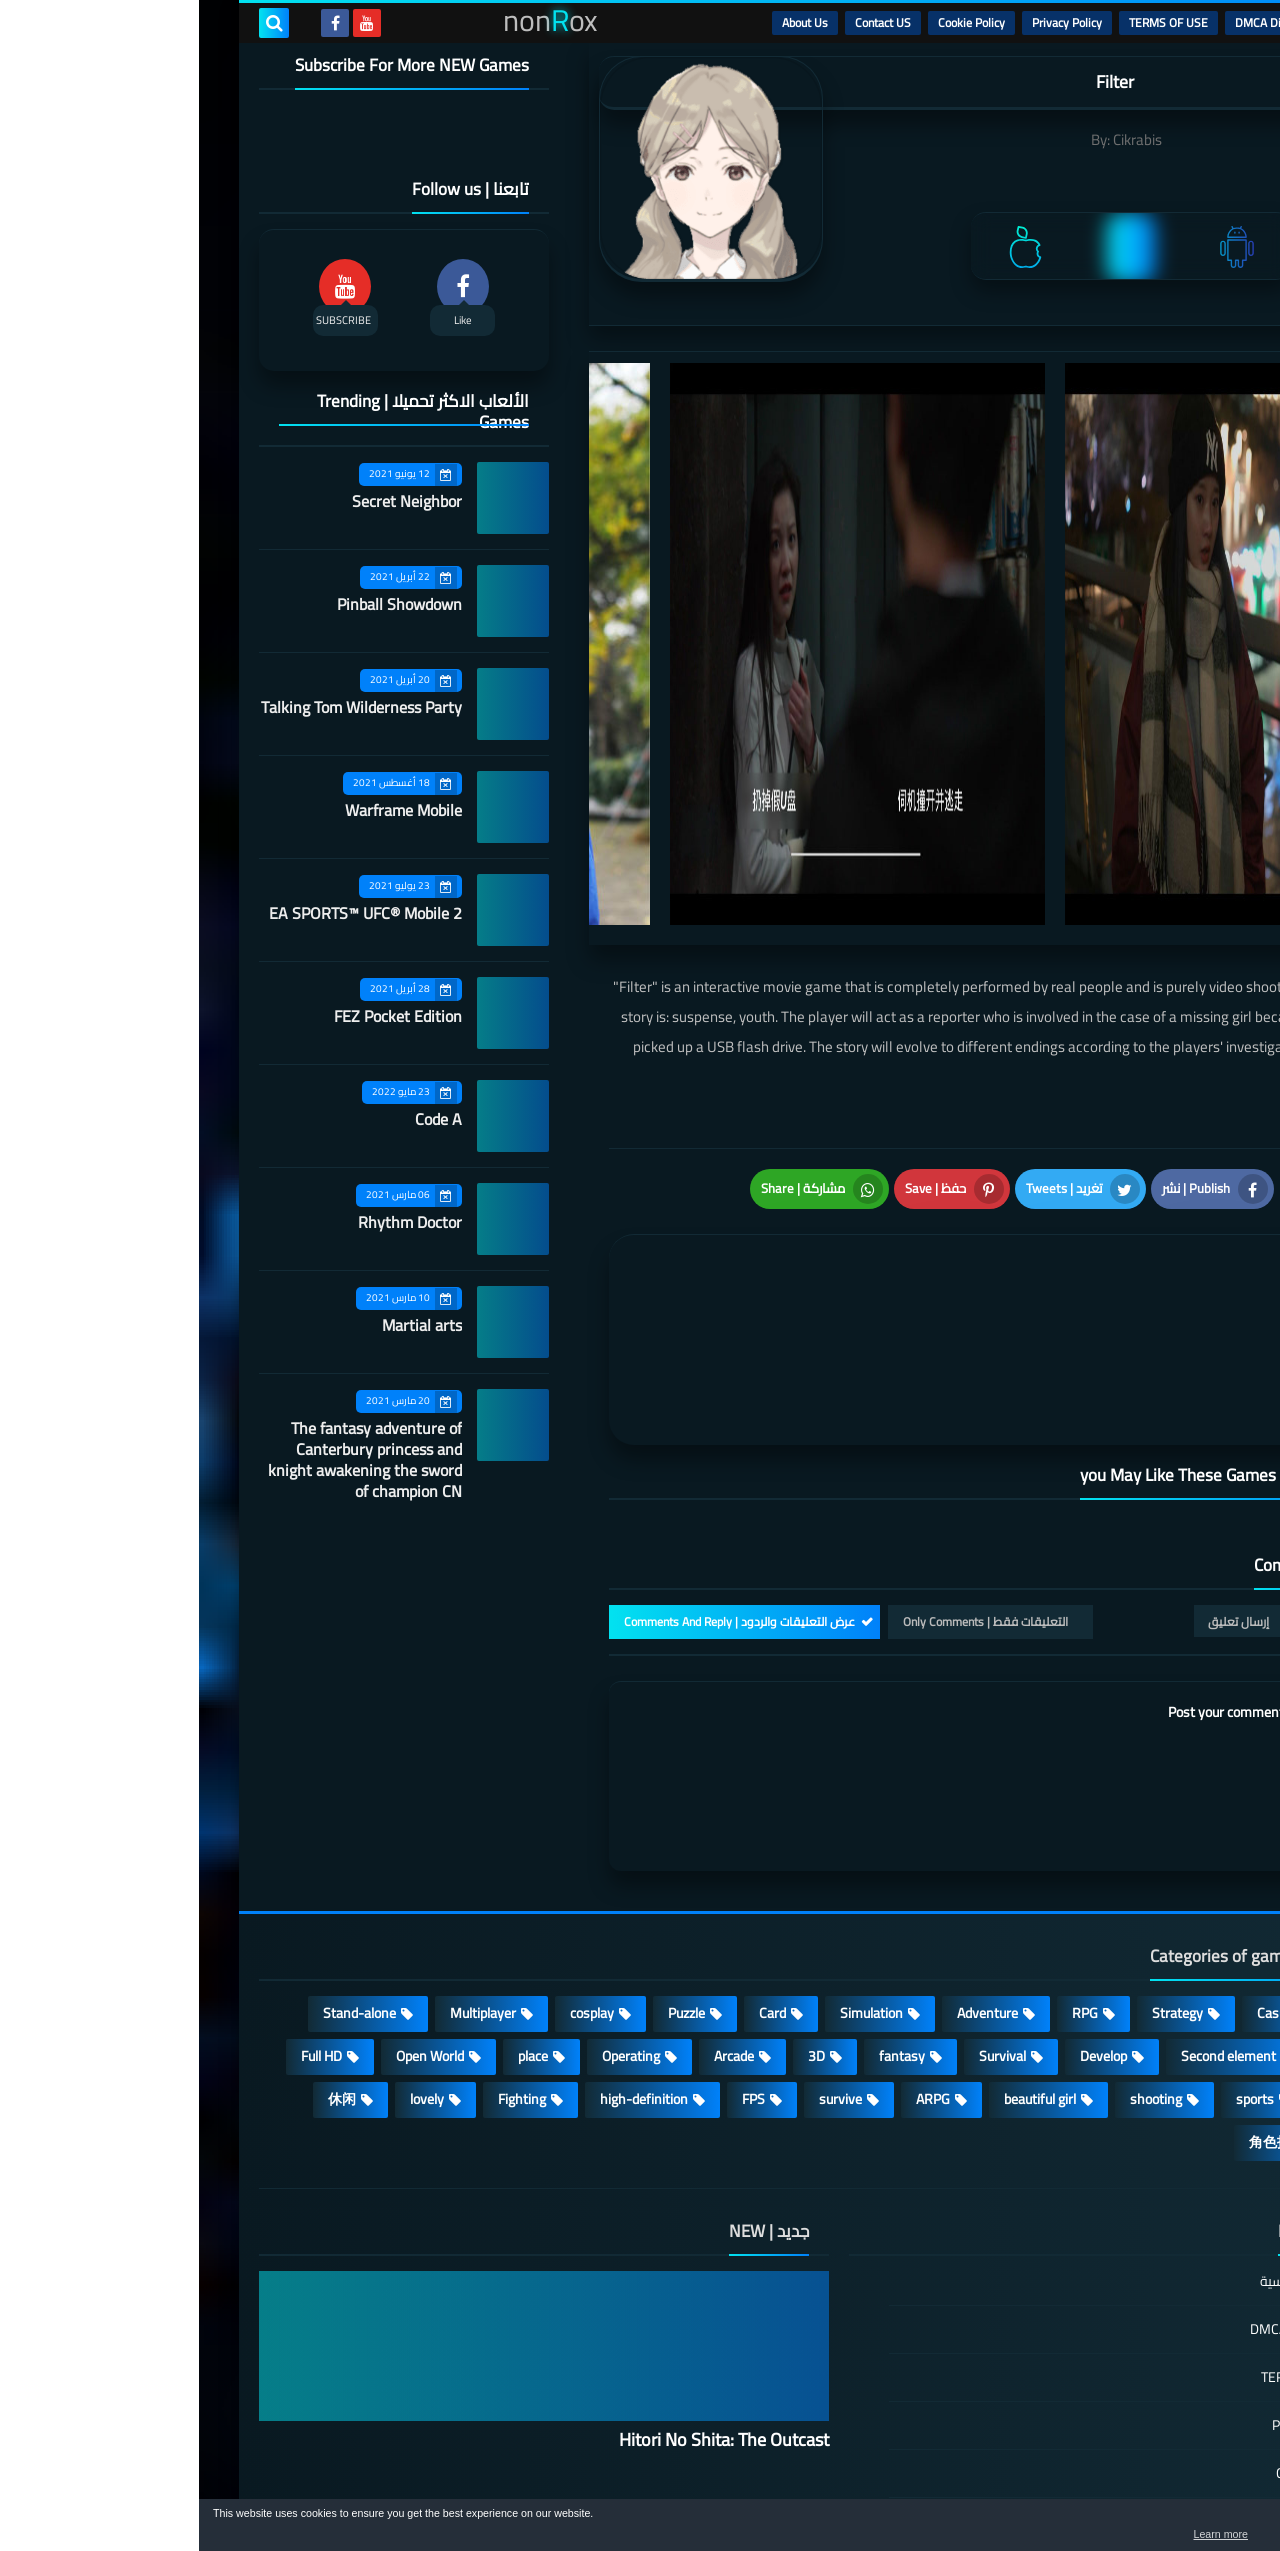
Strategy (978, 1866)
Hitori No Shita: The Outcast (525, 2292)
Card (573, 1866)
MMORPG (1158, 1952)
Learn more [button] (1086, 2535)
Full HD (122, 1909)
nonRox (1069, 2488)
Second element (1029, 1909)
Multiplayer (284, 1866)
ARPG (734, 1952)
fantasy (703, 1909)
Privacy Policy (868, 22)
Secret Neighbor (208, 501)
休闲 (143, 1952)
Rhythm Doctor (211, 1222)
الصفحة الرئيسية (1107, 2135)
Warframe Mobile (204, 810)
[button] (1202, 2529)
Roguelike (1159, 1909)
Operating (432, 1909)
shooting (957, 1952)
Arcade (535, 1909)
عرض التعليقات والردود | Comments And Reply (540, 1474)
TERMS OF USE (969, 22)
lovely (228, 1952)
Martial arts (223, 1325)
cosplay (393, 1866)
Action (1169, 1866)
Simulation (672, 1866)
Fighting (323, 1952)
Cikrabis (938, 139)
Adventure (788, 1866)
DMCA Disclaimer (1080, 22)
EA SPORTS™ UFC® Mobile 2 (166, 913)
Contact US (684, 22)
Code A (239, 1119)
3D (617, 1909)
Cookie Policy (772, 22)
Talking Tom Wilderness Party (162, 707)
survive (641, 1952)
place (334, 1909)
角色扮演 (1078, 1995)
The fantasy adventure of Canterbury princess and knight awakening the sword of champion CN (166, 1459)
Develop (904, 1909)
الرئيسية (1171, 22)
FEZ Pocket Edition (199, 1016)
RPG (886, 1866)
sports (1056, 1952)
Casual (1077, 1866)
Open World (231, 1909)
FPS (554, 1952)
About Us (606, 22)
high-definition (445, 1952)
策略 (1174, 1995)
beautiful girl (841, 1952)
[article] (617, 1240)
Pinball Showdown (200, 604)
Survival (803, 1909)
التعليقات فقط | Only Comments (786, 1474)
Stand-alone (160, 1866)
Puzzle (487, 1866)
